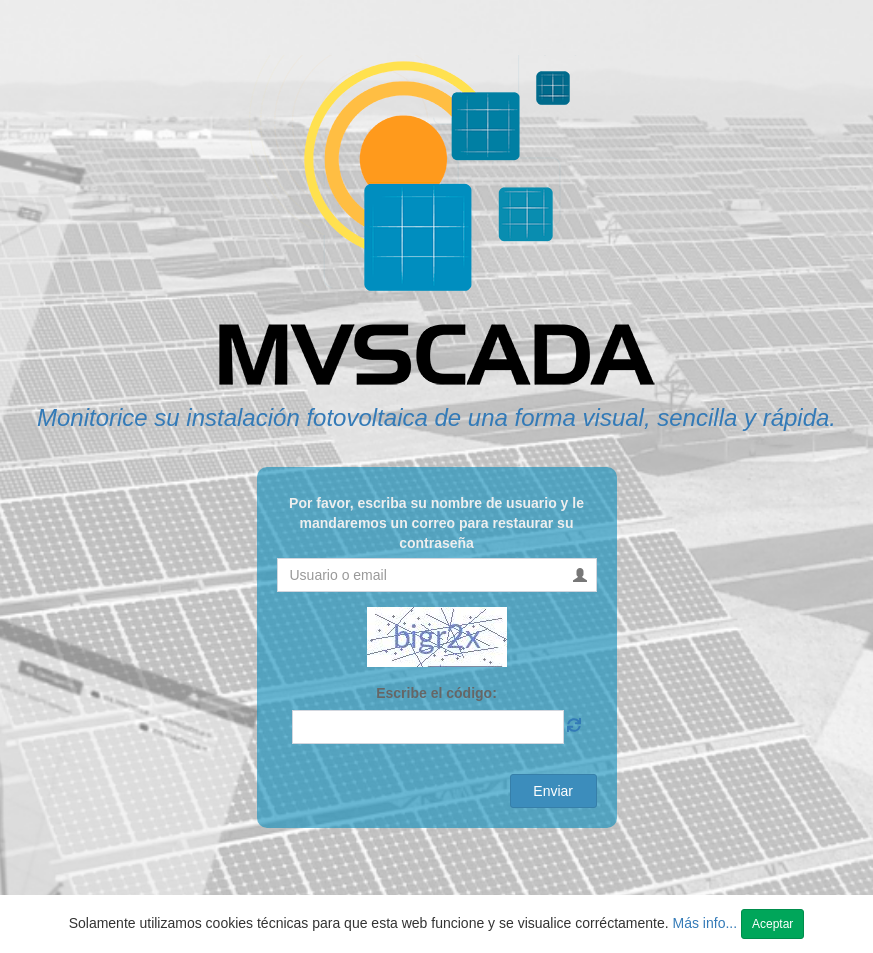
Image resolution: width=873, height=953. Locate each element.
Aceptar (772, 924)
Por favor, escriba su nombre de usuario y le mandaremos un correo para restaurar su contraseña (436, 523)
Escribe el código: (436, 693)
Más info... (707, 923)
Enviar (553, 791)
